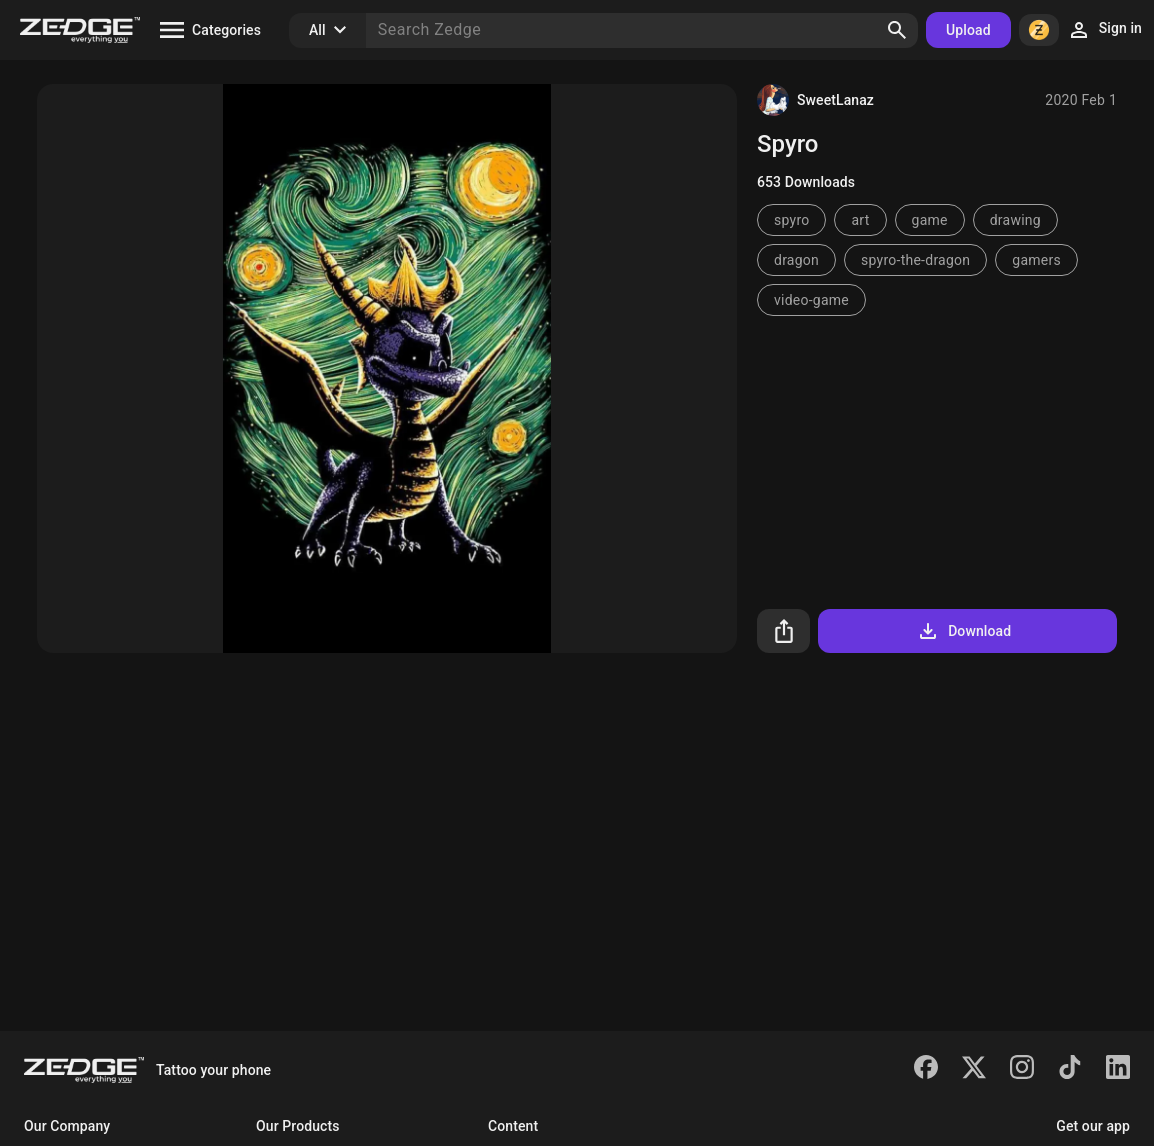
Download (963, 631)
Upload (968, 30)
